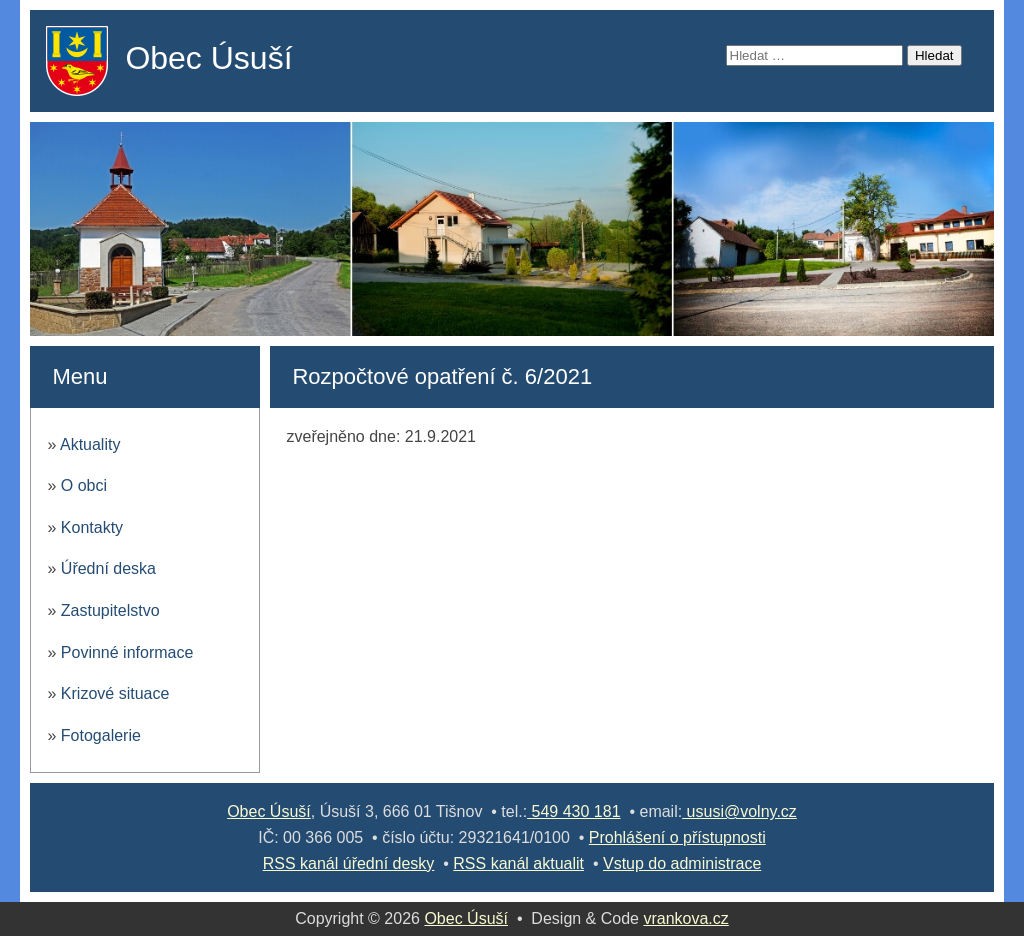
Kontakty (92, 527)
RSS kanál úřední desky (349, 863)
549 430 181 (573, 811)
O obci (84, 485)
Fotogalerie (101, 735)
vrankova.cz (685, 918)
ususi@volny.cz (739, 811)
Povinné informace (127, 652)
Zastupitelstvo (110, 610)
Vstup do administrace (682, 863)
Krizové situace (115, 693)
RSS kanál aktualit (518, 863)
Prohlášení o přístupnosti (677, 837)
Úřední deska (108, 568)
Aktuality (90, 444)
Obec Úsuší (208, 58)
